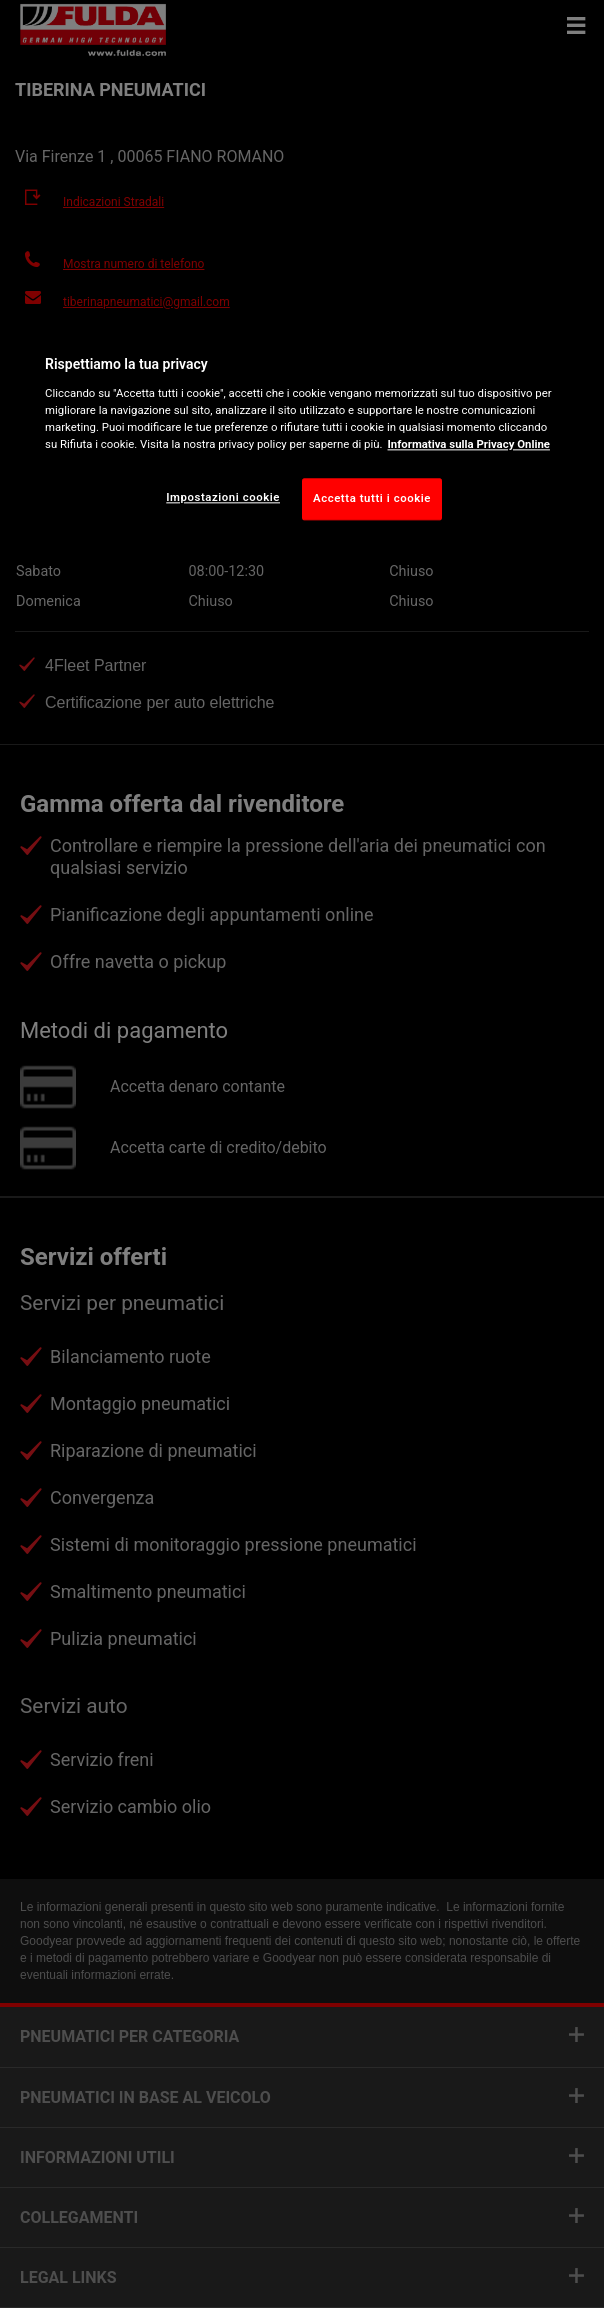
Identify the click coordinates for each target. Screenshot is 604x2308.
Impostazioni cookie (223, 497)
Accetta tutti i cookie (372, 498)
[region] (302, 434)
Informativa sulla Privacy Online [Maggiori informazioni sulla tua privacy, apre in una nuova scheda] (469, 444)
